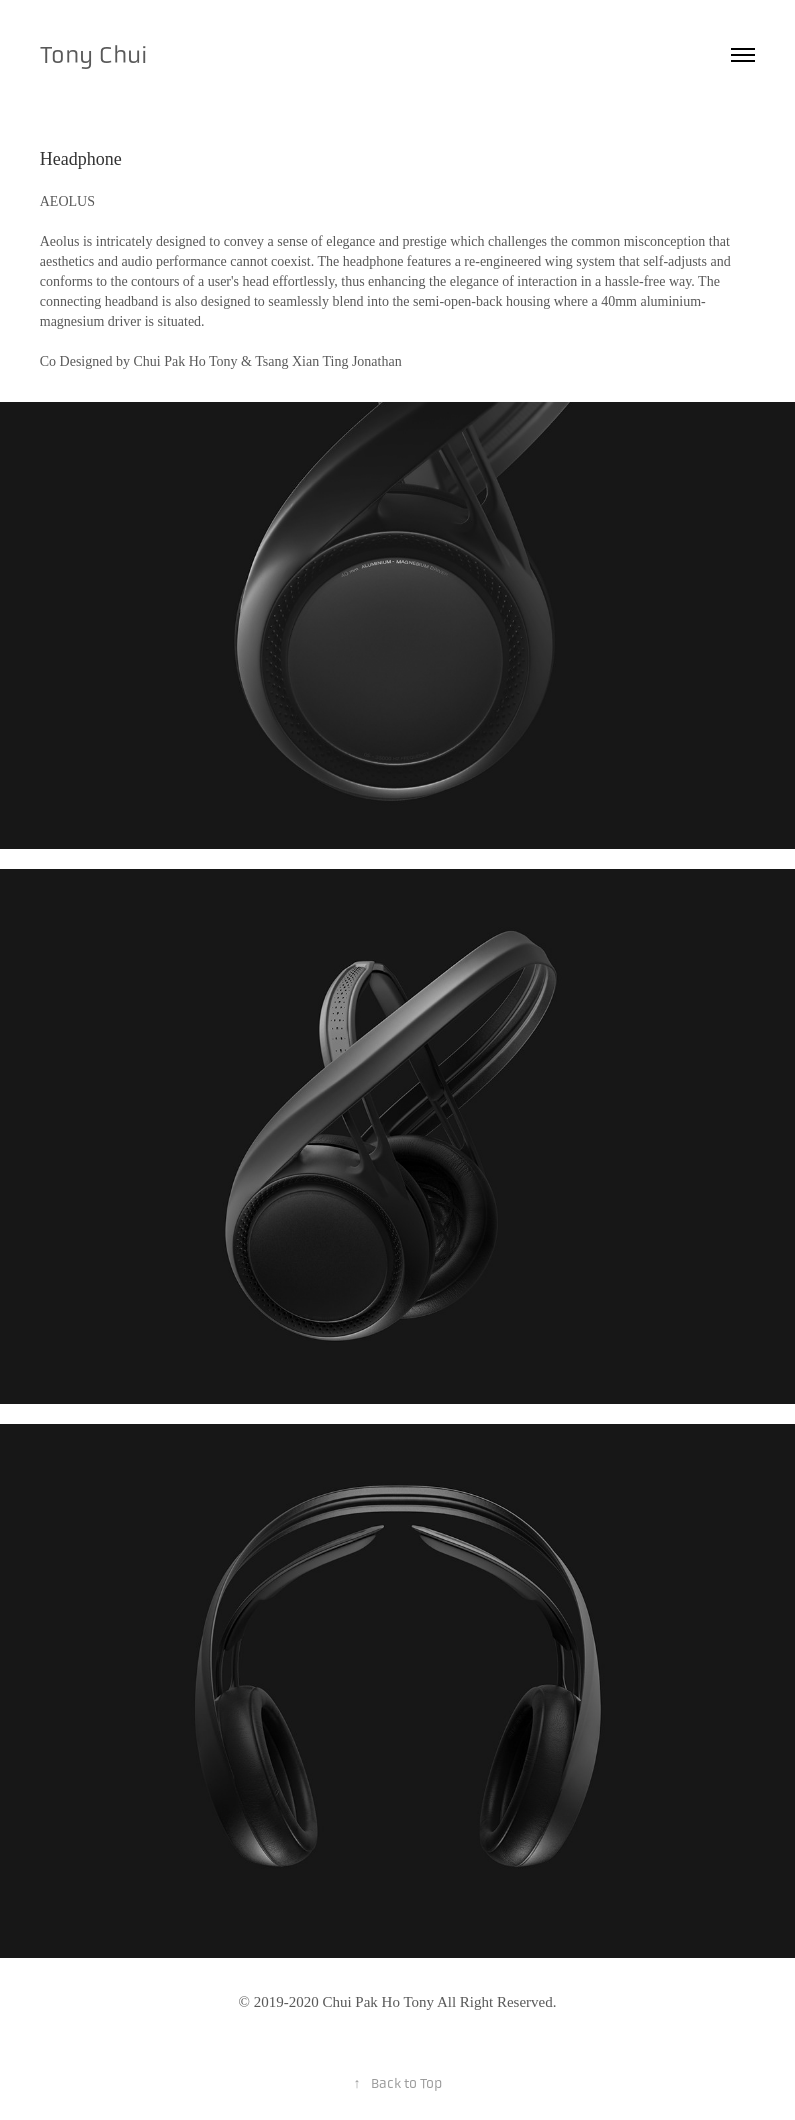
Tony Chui (94, 55)
